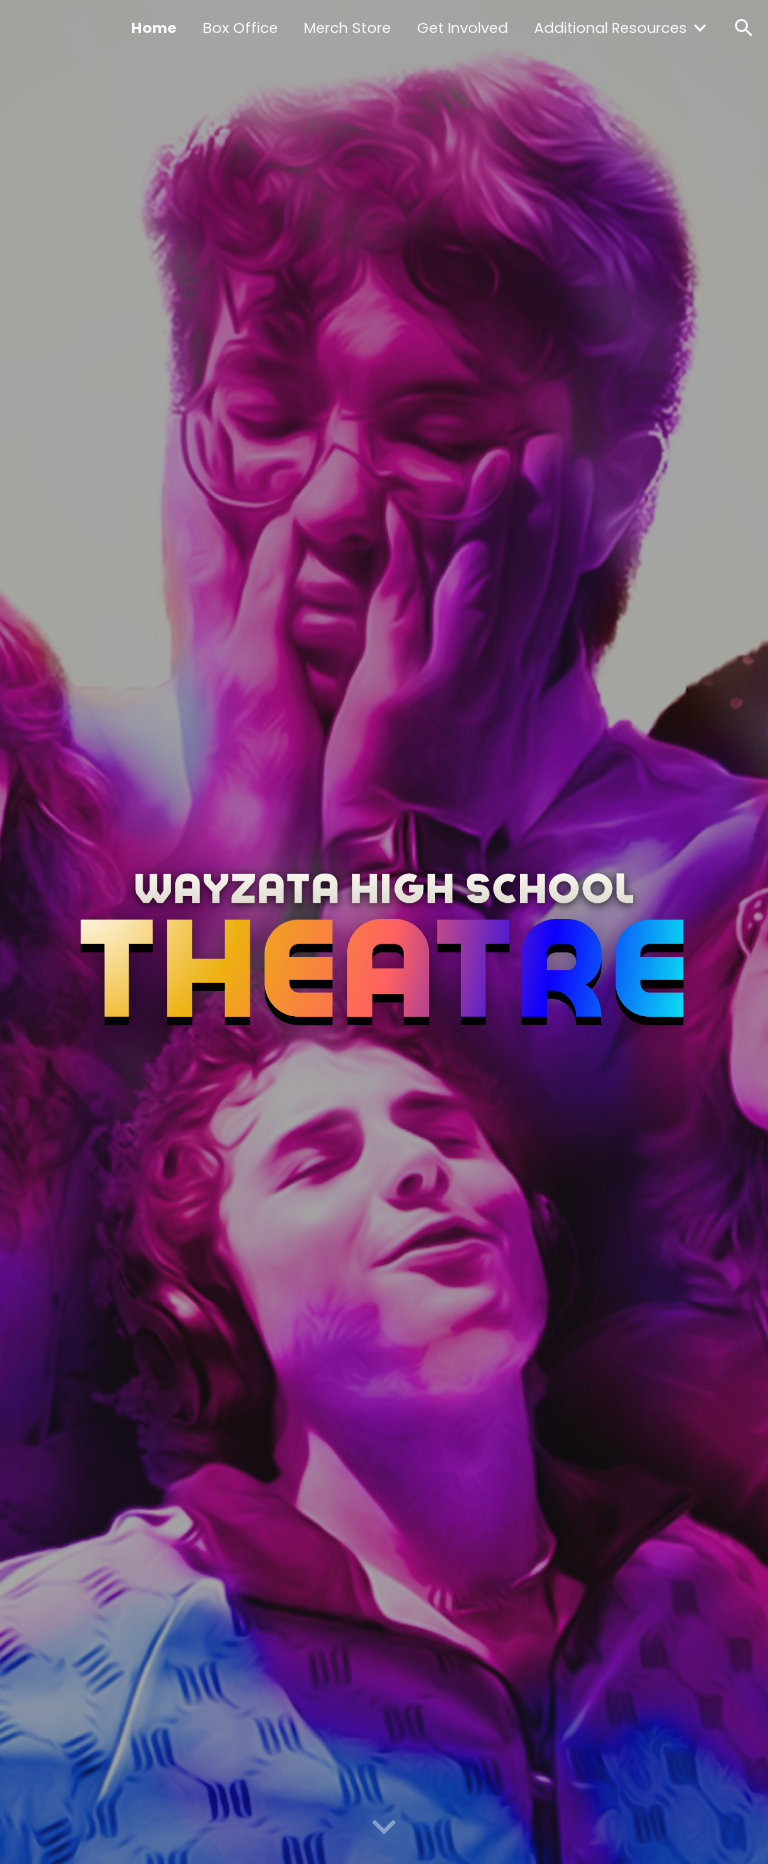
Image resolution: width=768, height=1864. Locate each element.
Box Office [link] (240, 28)
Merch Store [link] (347, 28)
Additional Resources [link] (610, 28)
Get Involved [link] (462, 28)
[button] (744, 28)
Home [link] (154, 28)
